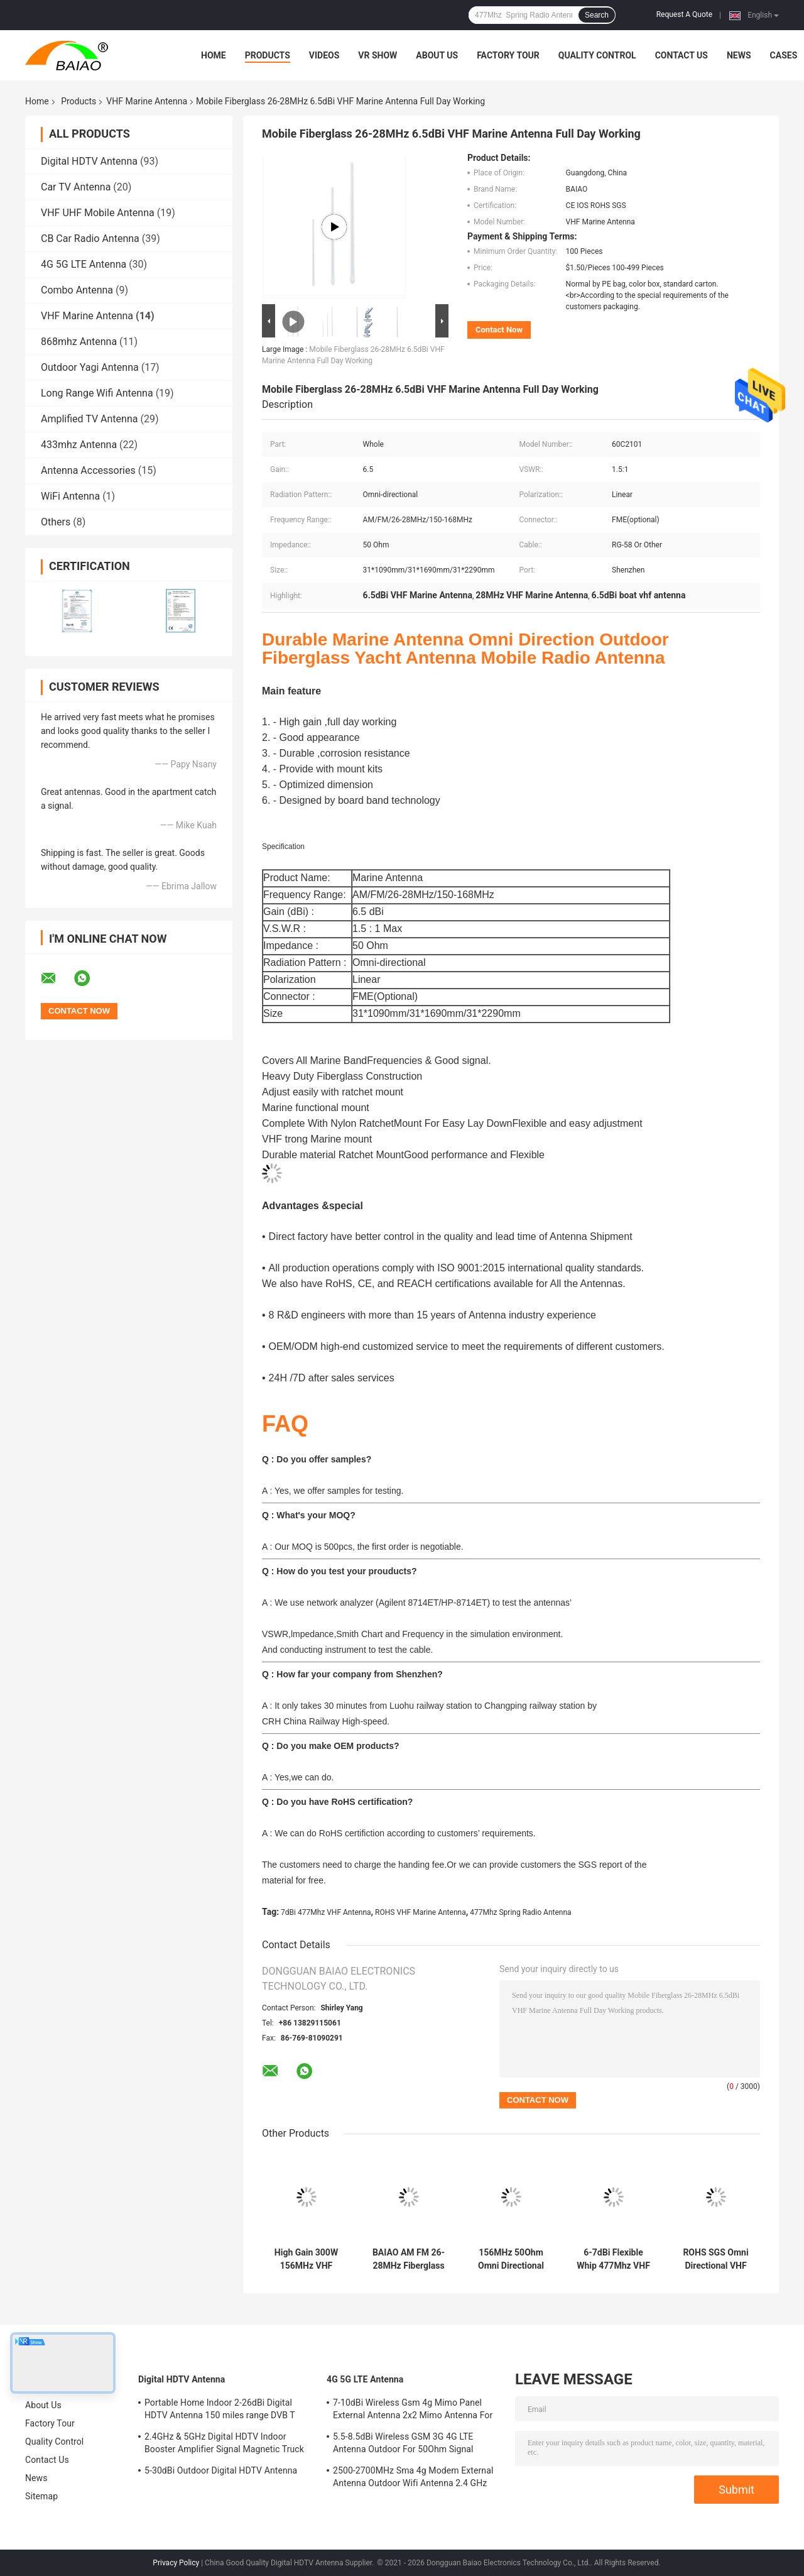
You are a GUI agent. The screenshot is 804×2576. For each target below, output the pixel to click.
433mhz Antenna (79, 445)
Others (55, 522)
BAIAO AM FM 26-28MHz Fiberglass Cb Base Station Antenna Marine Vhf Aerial (408, 2259)
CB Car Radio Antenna (90, 238)
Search (597, 15)
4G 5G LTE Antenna (83, 264)
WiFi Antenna (70, 496)
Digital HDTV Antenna (89, 161)
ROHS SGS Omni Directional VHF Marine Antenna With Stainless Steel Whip (715, 2259)
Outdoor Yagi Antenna (90, 367)
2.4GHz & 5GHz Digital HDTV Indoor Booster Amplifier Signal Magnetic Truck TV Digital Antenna (224, 2444)
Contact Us (681, 55)
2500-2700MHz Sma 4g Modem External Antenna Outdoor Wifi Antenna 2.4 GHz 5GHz (413, 2478)
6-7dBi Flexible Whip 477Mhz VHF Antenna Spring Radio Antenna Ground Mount (613, 2259)
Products (267, 55)
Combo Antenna (77, 290)
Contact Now (499, 329)
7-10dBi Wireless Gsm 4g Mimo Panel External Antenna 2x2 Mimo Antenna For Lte (412, 2411)
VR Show (377, 55)
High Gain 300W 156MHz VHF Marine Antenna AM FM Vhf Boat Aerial (306, 2259)
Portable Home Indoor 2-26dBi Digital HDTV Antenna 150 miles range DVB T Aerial (219, 2411)
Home (213, 55)
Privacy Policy (176, 2562)
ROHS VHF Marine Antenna (420, 1912)
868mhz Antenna (79, 342)
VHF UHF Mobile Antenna (98, 213)
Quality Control (597, 55)
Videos (324, 55)
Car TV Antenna (76, 187)
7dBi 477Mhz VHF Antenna (326, 1912)
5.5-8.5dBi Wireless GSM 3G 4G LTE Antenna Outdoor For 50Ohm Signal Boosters (403, 2444)
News (739, 55)
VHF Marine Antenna (146, 101)
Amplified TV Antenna (89, 419)
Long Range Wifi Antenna (97, 393)
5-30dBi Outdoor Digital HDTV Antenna (220, 2470)
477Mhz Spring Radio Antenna (520, 1912)
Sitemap (41, 2496)
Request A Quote (684, 14)
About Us (437, 55)
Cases (784, 55)
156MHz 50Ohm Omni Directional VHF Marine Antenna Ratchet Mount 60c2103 (511, 2259)
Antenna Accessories (88, 470)
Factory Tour (508, 55)
